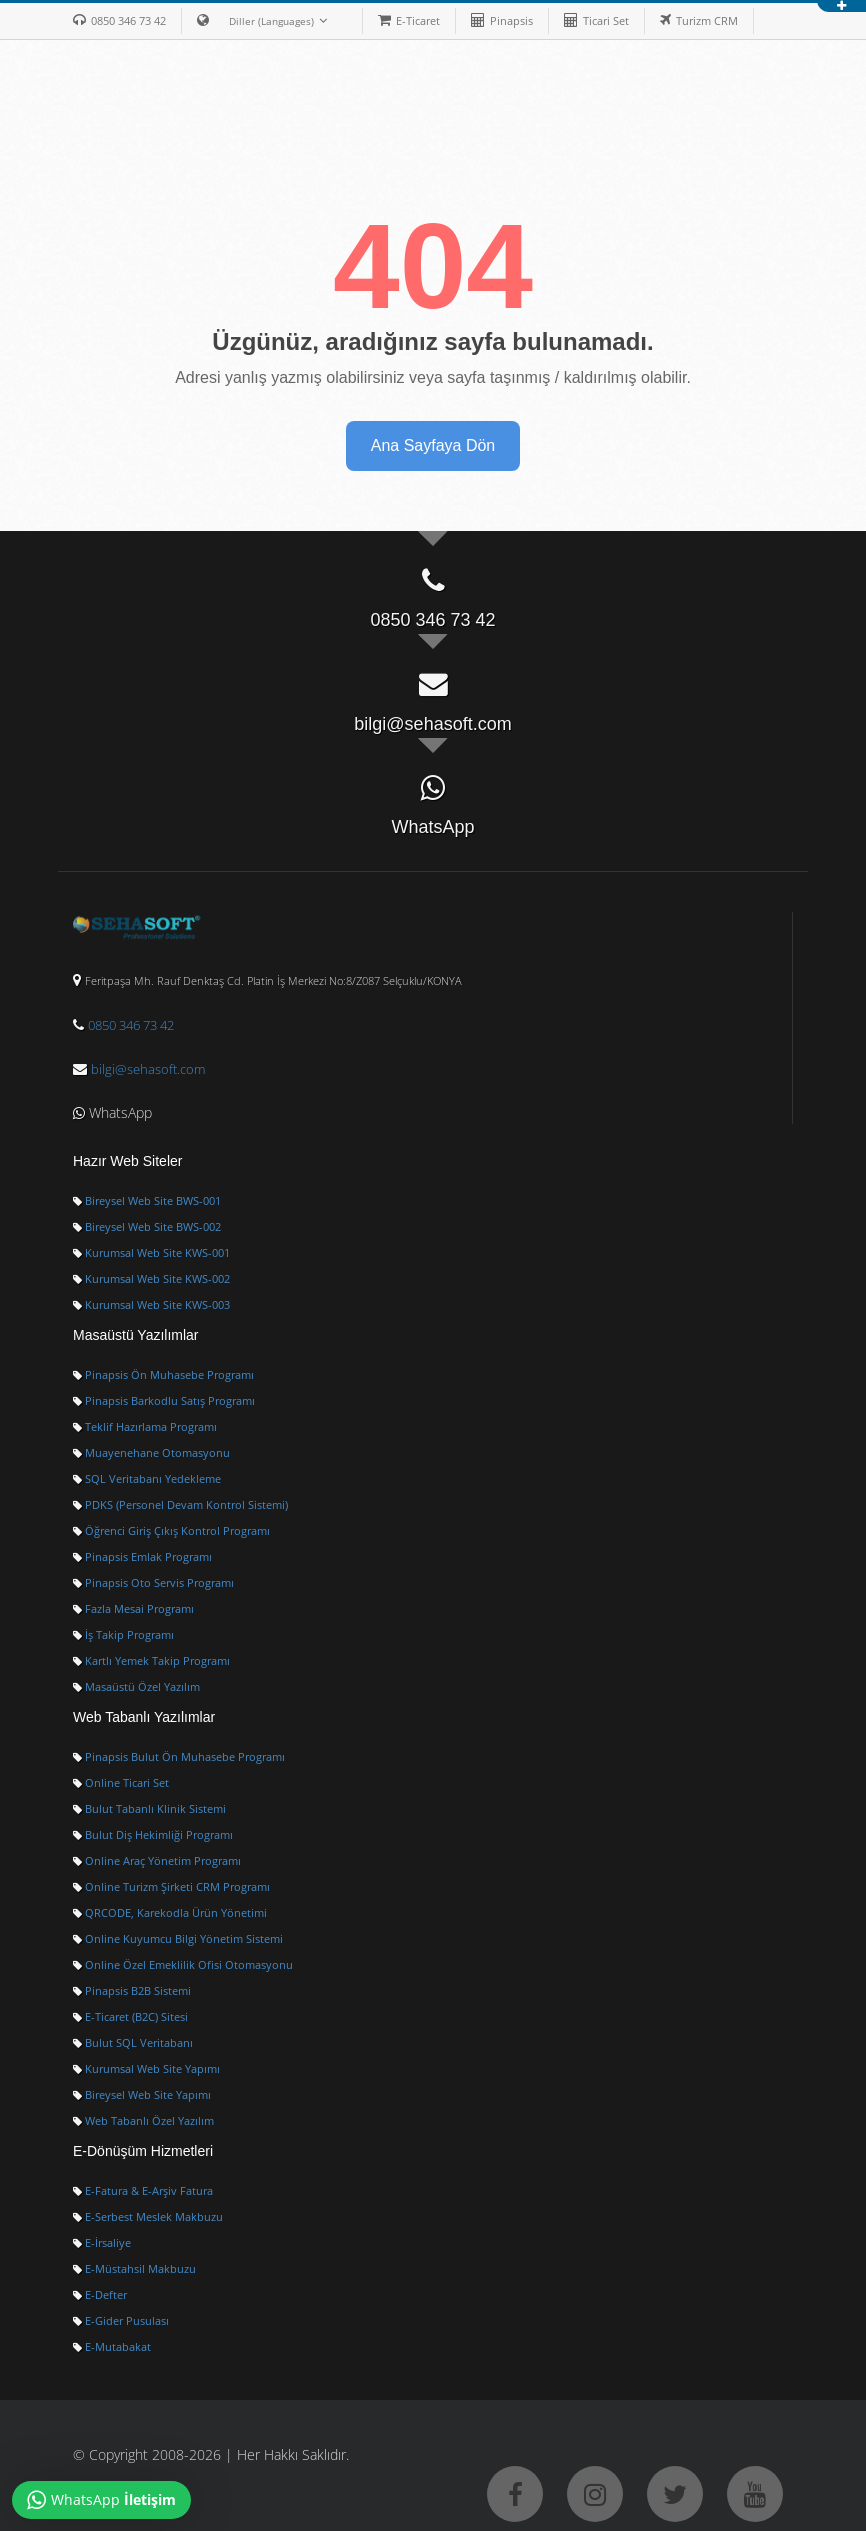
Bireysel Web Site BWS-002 (147, 1227)
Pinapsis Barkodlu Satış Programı (164, 1401)
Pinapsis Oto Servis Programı (153, 1583)
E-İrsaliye (102, 2243)
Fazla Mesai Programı (133, 1609)
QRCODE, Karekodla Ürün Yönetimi (170, 1913)
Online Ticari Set (121, 1783)
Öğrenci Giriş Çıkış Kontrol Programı (171, 1531)
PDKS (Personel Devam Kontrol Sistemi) (180, 1505)
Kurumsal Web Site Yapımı (146, 2069)
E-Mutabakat (112, 2347)
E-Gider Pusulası (121, 2321)
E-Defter (100, 2295)
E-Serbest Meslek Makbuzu (148, 2217)
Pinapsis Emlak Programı (142, 1557)
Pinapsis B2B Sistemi (132, 1991)
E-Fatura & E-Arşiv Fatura (143, 2191)
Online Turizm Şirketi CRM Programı (171, 1887)
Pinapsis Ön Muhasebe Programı (163, 1375)
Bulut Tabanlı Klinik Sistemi (149, 1809)
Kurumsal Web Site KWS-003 (151, 1305)
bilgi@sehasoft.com (148, 1069)
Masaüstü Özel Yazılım (136, 1687)
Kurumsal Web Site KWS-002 (151, 1279)
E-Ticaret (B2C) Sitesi (130, 2017)
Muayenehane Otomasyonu (151, 1453)
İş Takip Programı (123, 1635)
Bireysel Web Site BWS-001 (147, 1201)
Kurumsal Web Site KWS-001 (151, 1253)
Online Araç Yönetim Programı (157, 1861)
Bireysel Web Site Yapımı (142, 2095)
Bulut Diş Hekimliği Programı (153, 1835)
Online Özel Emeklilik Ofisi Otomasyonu (183, 1965)
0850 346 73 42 (131, 1025)
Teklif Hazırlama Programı (145, 1427)
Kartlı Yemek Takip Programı (151, 1661)
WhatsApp (112, 1112)
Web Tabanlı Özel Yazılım (143, 2121)
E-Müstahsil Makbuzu (134, 2269)
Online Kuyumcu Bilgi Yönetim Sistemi (178, 1939)
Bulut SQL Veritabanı (133, 2043)
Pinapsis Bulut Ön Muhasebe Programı (179, 1757)
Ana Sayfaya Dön (433, 445)
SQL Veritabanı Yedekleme (147, 1479)
